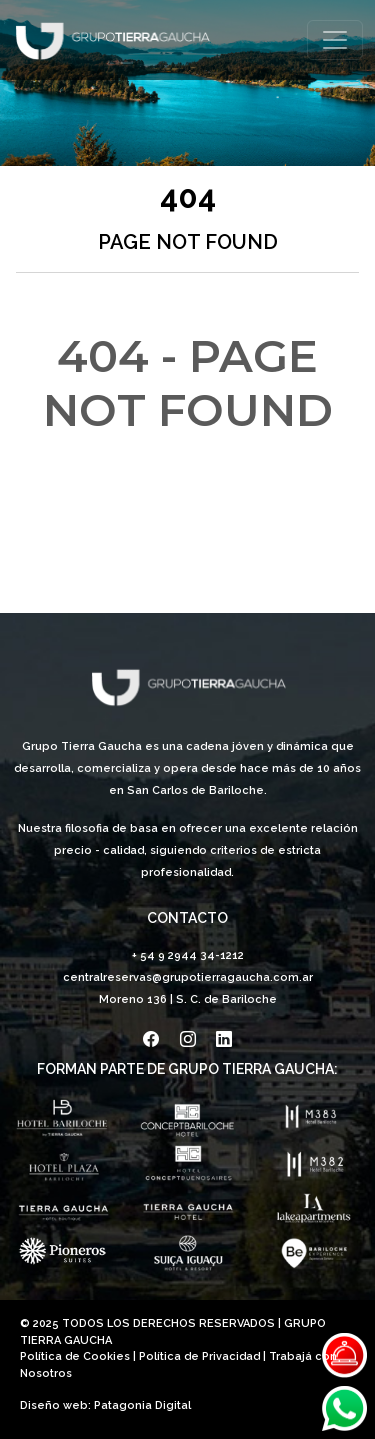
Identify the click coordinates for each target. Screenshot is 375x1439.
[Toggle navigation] (335, 40)
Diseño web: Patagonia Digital (105, 1405)
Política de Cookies (75, 1356)
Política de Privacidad (199, 1356)
